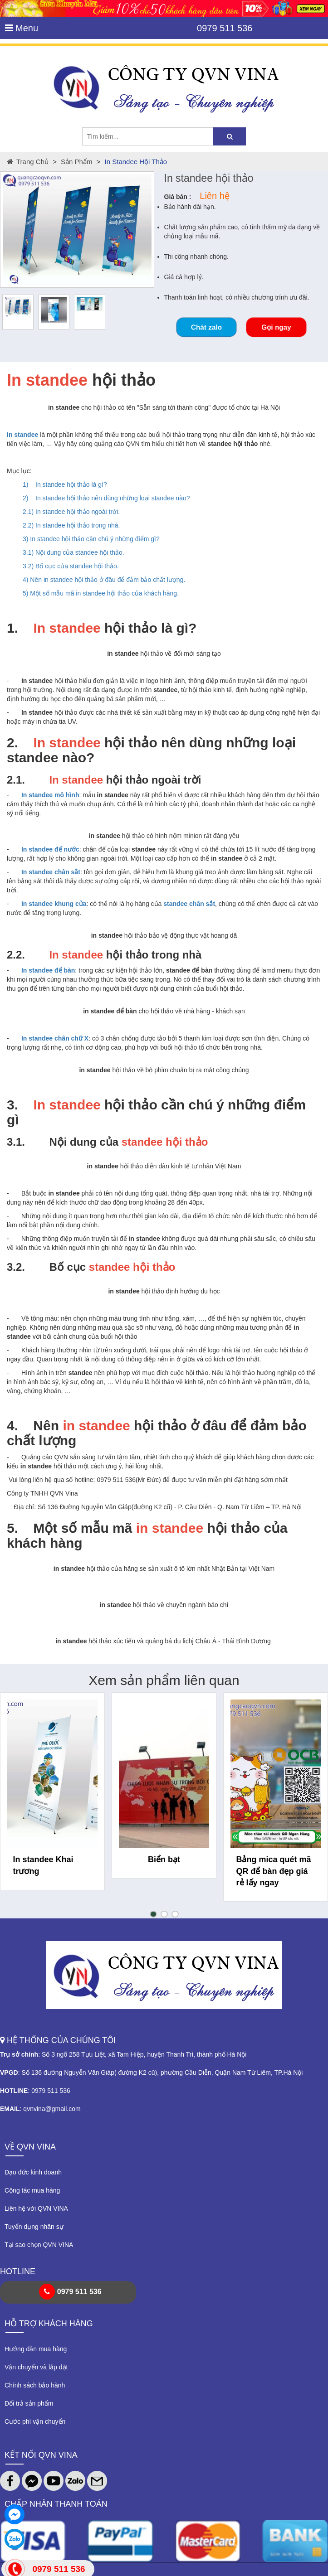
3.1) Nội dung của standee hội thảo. (73, 552)
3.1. (16, 1142)
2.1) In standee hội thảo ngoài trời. (71, 511)
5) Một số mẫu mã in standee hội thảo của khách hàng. (101, 593)
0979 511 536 (224, 28)
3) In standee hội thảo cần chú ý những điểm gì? (91, 538)
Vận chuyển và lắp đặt (36, 2367)
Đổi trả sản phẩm (29, 2403)
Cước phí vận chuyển (35, 2421)
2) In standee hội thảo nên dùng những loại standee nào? (106, 498)
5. (12, 1527)
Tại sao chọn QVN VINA (39, 2244)
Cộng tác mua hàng (32, 2190)
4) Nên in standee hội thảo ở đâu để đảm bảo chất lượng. (104, 579)
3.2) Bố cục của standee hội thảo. (71, 566)
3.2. (16, 1267)
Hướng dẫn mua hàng (36, 2349)
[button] (153, 1914)
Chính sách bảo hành (35, 2385)
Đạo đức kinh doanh (33, 2172)
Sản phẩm (76, 161)
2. (12, 742)
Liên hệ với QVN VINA (36, 2208)
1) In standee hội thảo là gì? (65, 484)
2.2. (16, 955)
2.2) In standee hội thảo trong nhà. (71, 525)
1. (12, 627)
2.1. (16, 780)
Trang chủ (28, 161)
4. (12, 1425)
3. (12, 1104)
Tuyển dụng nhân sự (34, 2226)
